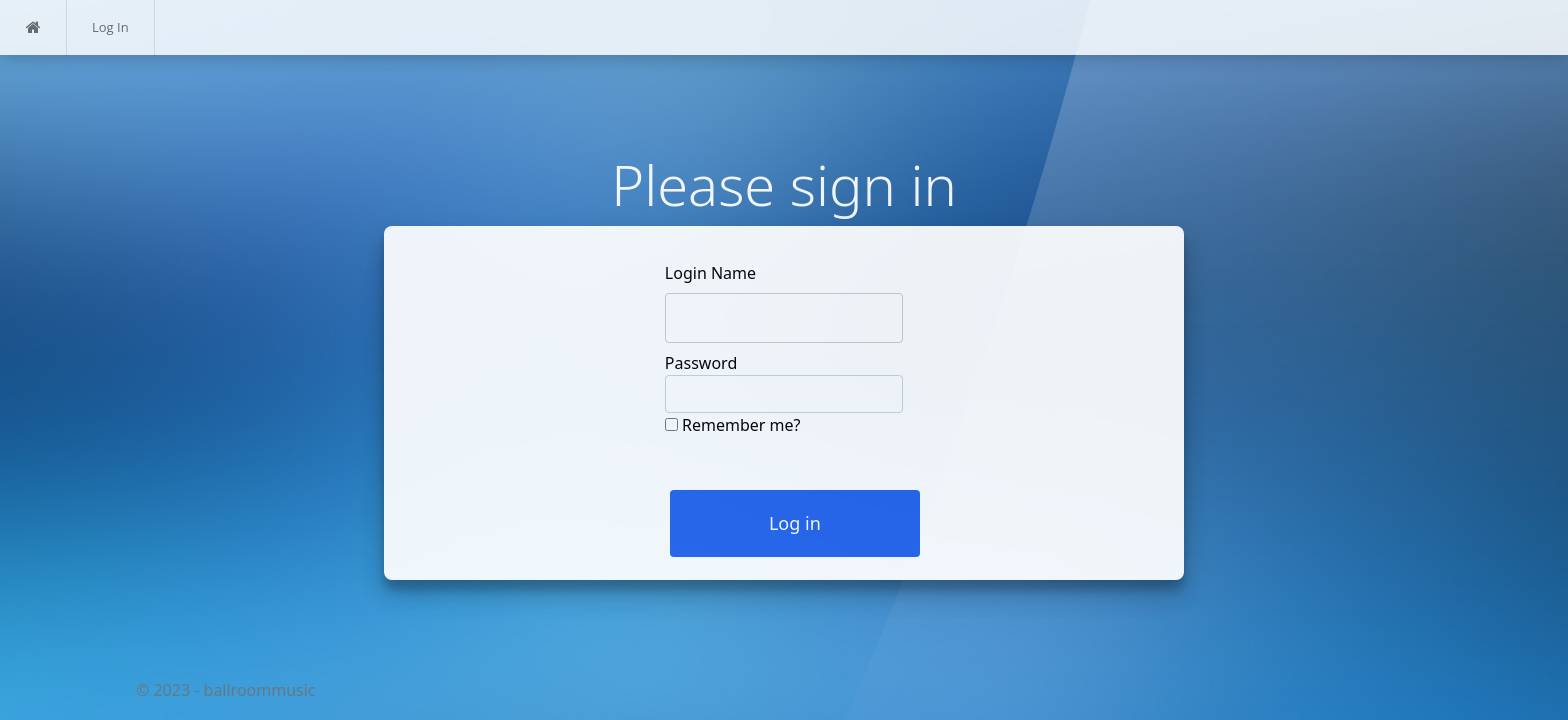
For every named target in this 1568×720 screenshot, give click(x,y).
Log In (110, 27)
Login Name (710, 273)
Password (701, 363)
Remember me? (741, 425)
